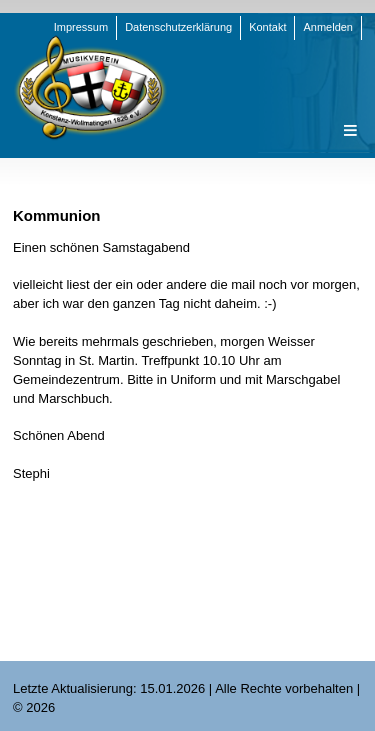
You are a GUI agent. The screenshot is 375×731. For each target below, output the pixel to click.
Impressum (81, 27)
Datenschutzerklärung (178, 27)
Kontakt (267, 27)
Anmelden (328, 27)
